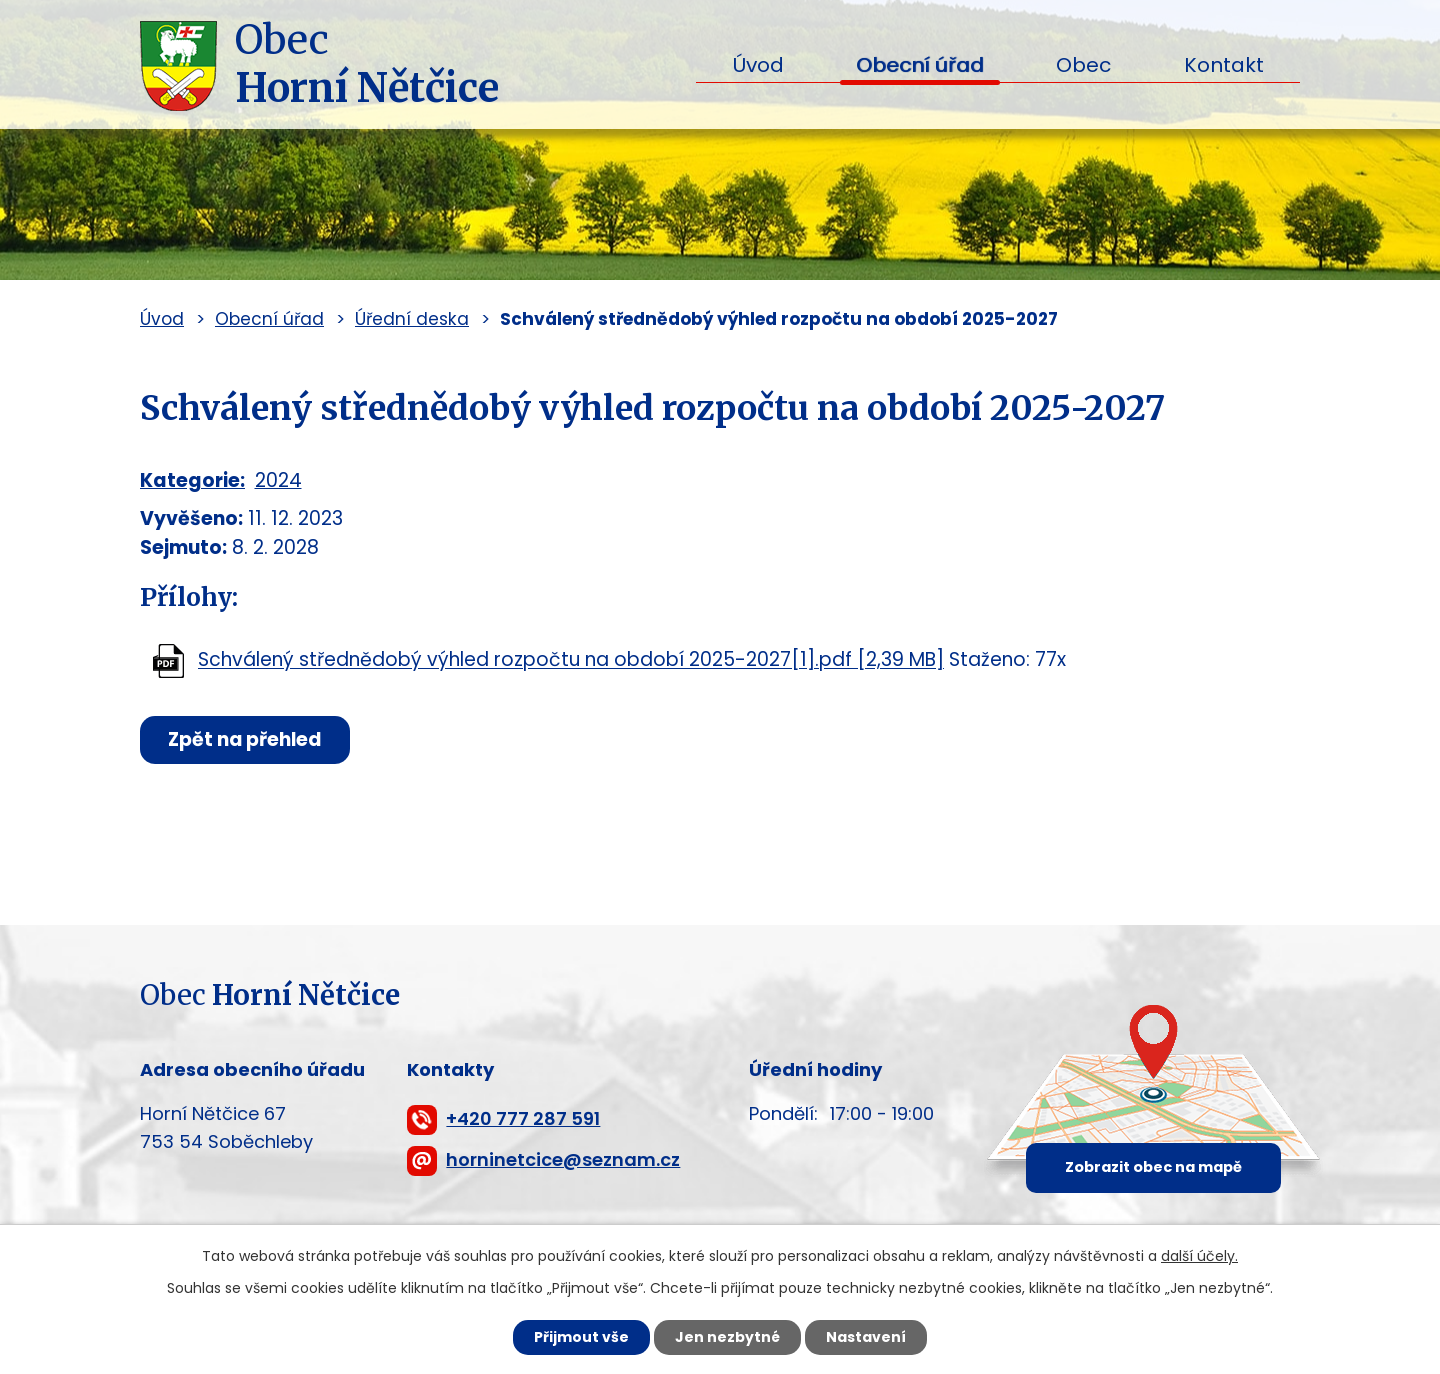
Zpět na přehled (247, 739)
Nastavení (866, 1337)
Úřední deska (412, 319)
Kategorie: (192, 480)
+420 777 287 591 (523, 1118)
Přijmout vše (581, 1337)
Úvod (758, 65)
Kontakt (1224, 65)
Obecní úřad (920, 65)
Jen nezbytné (727, 1337)
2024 (278, 480)
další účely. (1199, 1256)
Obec (1083, 65)
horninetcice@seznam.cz (563, 1159)
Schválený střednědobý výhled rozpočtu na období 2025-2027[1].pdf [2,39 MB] (571, 660)
